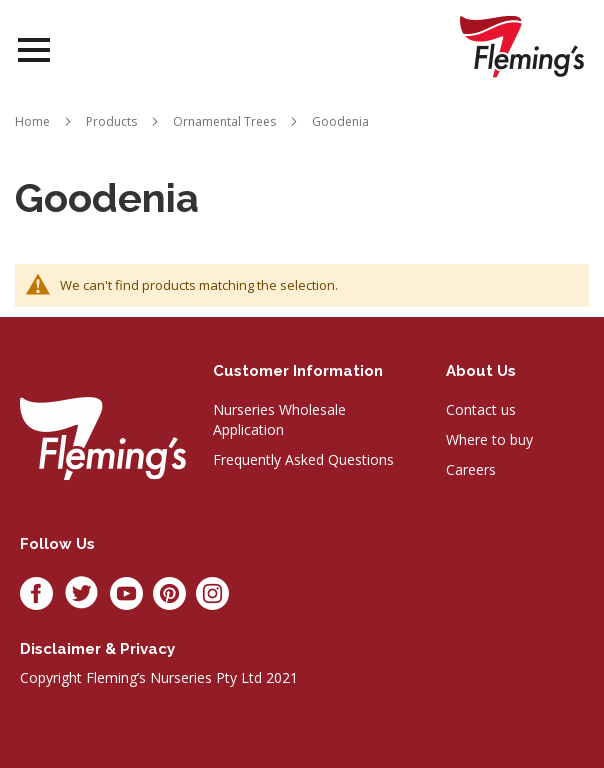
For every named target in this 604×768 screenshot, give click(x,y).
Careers (471, 469)
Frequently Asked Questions (303, 459)
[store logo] (522, 46)
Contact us (481, 409)
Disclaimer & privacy (97, 649)
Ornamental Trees (224, 121)
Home (32, 121)
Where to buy (489, 439)
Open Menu (34, 50)
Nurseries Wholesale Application (279, 419)
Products (111, 121)
